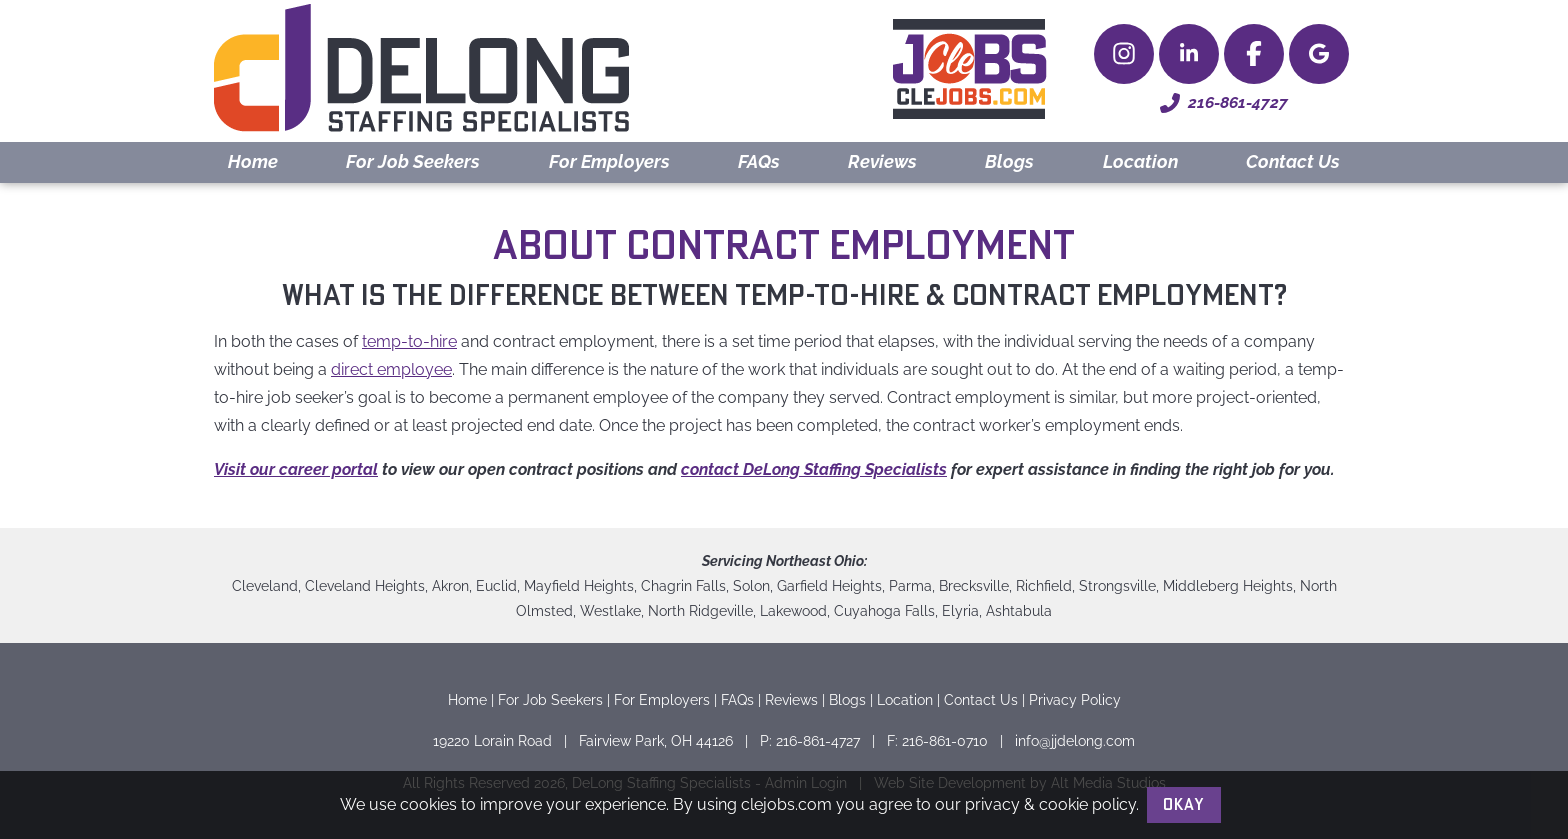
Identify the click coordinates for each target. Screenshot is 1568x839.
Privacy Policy (1075, 699)
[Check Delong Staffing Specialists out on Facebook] (1254, 54)
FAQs (759, 161)
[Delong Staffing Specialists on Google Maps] (1319, 54)
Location (1140, 161)
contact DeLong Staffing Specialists (814, 469)
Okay (1184, 805)
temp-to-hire (409, 341)
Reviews (882, 161)
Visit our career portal (296, 469)
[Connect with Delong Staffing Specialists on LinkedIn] (1189, 54)
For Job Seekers (413, 161)
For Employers (609, 161)
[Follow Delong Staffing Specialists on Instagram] (1124, 54)
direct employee (391, 369)
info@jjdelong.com (1075, 740)
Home (253, 161)
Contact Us (1293, 161)
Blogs (1009, 161)
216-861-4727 (1224, 103)
